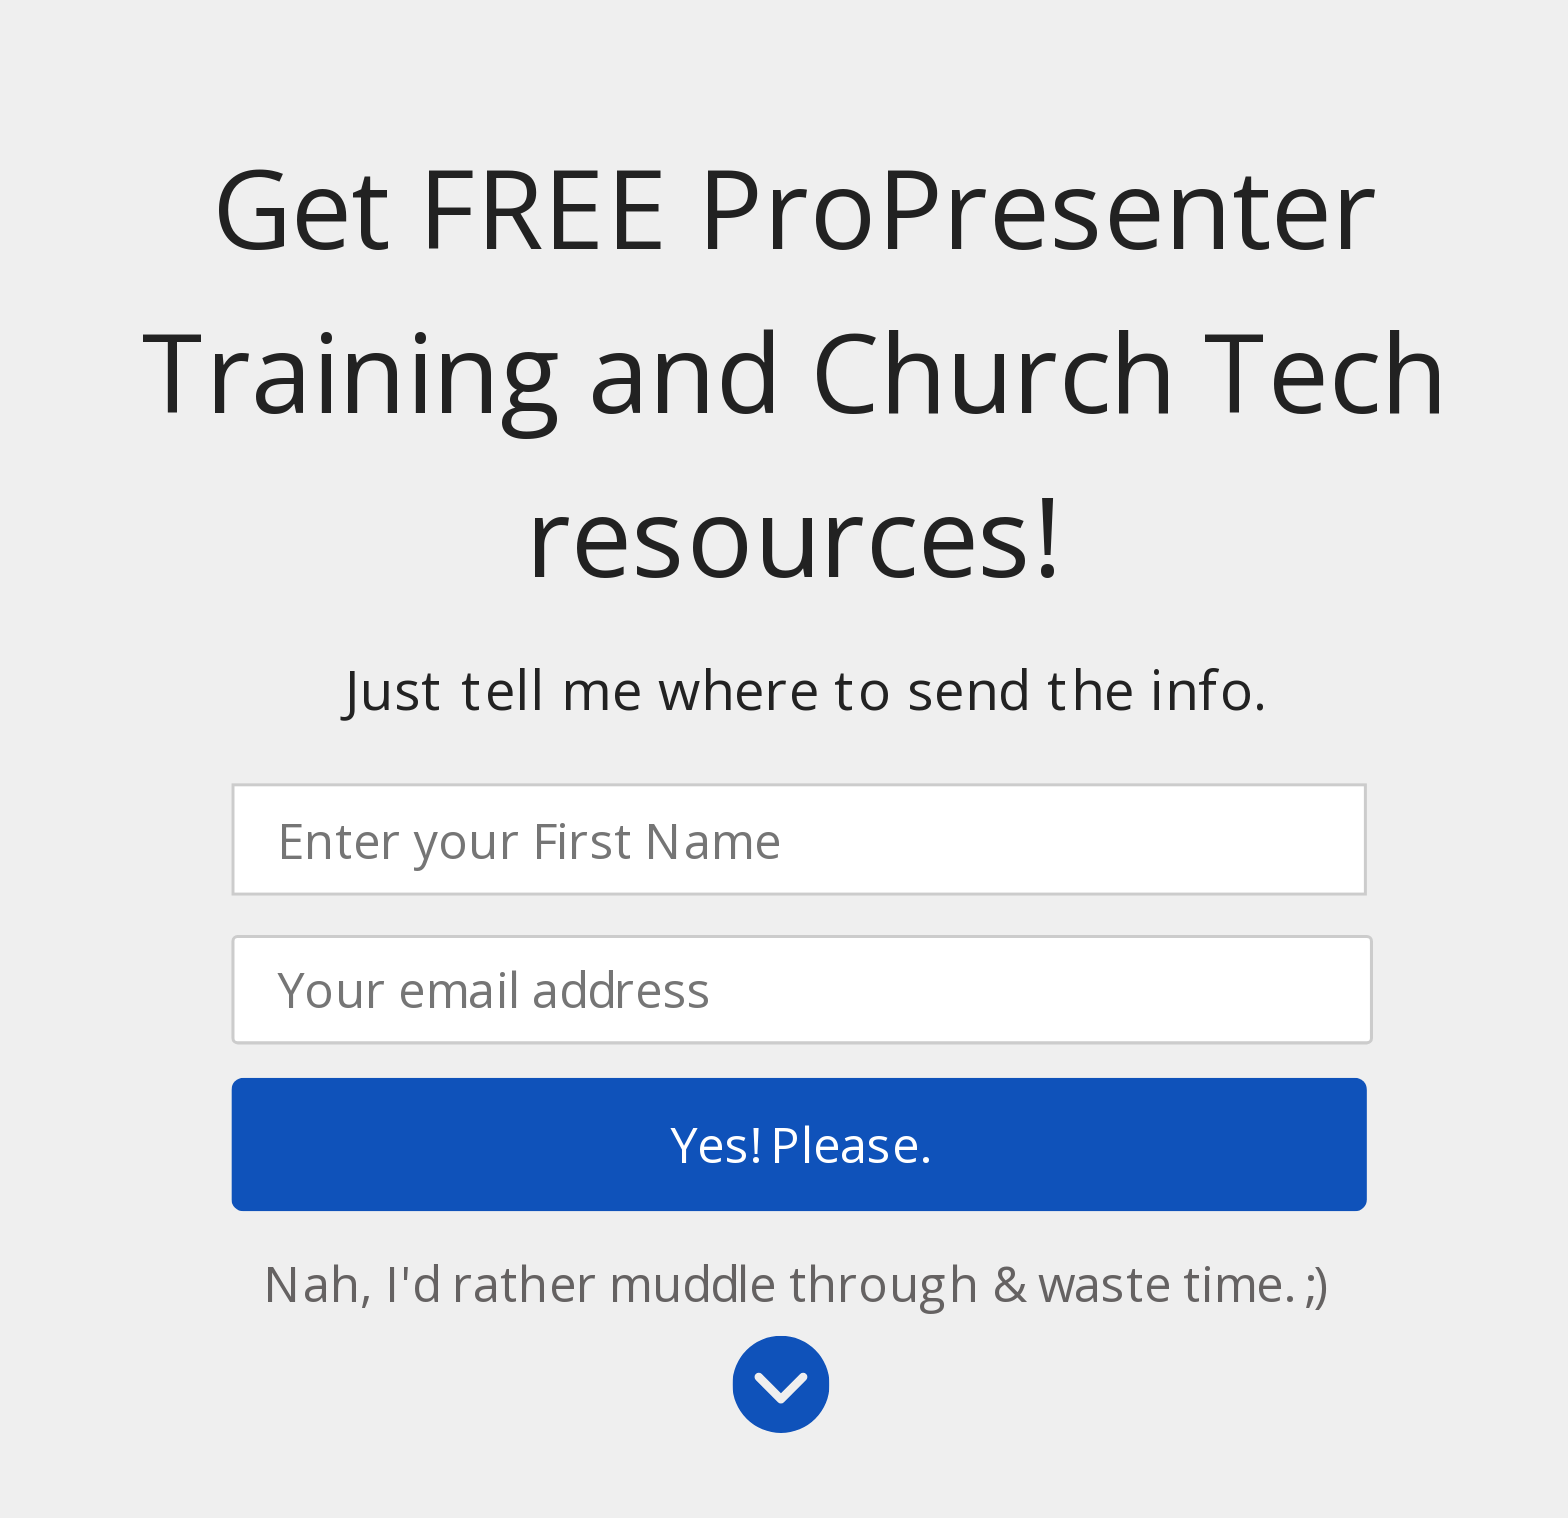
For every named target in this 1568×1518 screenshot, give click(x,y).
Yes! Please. (799, 1144)
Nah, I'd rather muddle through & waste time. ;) (796, 1283)
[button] (794, 374)
